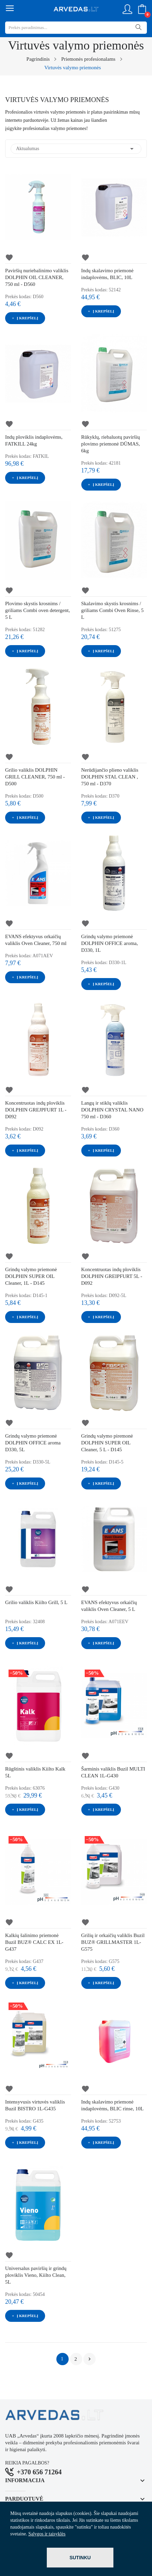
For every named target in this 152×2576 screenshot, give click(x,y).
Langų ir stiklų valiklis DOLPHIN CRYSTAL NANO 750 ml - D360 (112, 1109)
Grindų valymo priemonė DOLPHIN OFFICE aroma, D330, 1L (109, 943)
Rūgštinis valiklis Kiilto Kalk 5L (35, 1772)
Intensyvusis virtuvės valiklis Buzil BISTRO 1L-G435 (35, 2105)
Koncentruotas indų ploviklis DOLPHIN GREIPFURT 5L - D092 (111, 1276)
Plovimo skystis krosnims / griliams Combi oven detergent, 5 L (37, 610)
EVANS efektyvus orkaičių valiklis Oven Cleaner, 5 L (109, 1606)
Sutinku (80, 2557)
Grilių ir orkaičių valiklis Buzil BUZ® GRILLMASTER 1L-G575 (113, 1942)
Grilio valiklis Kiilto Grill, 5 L (36, 1602)
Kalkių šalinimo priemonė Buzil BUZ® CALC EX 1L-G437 (34, 1942)
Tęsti (89, 2359)
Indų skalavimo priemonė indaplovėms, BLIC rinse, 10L (112, 2105)
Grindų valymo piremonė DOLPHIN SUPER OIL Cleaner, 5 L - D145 (107, 1442)
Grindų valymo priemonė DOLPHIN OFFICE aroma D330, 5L (33, 1442)
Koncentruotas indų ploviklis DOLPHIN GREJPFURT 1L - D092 (36, 1109)
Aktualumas (76, 149)
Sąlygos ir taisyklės (47, 2533)
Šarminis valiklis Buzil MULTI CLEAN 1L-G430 (113, 1772)
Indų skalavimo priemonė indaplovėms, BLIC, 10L (107, 274)
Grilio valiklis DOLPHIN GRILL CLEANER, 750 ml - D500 (35, 776)
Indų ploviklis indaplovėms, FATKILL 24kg (34, 440)
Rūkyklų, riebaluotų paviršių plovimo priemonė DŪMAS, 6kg (110, 443)
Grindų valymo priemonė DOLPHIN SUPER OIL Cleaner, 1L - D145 (31, 1276)
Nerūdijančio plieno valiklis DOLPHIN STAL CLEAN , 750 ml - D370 (109, 776)
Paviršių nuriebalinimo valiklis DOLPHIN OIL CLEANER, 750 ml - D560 (36, 277)
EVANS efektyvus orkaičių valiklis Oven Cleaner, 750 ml (36, 940)
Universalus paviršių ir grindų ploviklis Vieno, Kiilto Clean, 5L (36, 2275)
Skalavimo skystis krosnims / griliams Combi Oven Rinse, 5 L (112, 610)
